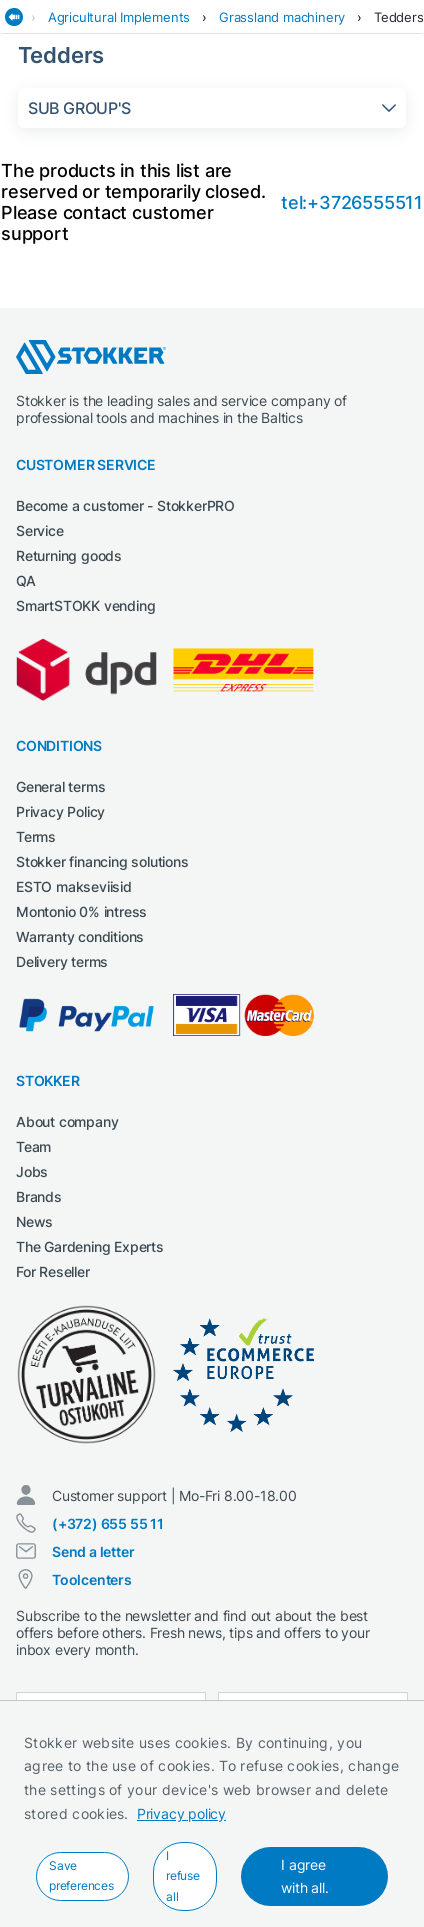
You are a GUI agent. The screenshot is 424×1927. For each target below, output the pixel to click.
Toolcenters (92, 1579)
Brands (39, 1196)
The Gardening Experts (90, 1246)
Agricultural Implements (119, 17)
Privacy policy (181, 1813)
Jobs (32, 1171)
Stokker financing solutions (102, 861)
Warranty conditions (80, 936)
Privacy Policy (60, 811)
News (34, 1221)
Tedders (399, 17)
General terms (60, 786)
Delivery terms (62, 961)
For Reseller (53, 1271)
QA (26, 580)
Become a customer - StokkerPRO (125, 505)
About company (67, 1121)
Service (40, 530)
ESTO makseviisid (74, 886)
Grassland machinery (282, 17)
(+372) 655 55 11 (108, 1523)
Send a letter (93, 1551)
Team (33, 1146)
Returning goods (69, 555)
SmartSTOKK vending (85, 605)
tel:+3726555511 (352, 202)
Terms (36, 836)
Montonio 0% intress (81, 911)
